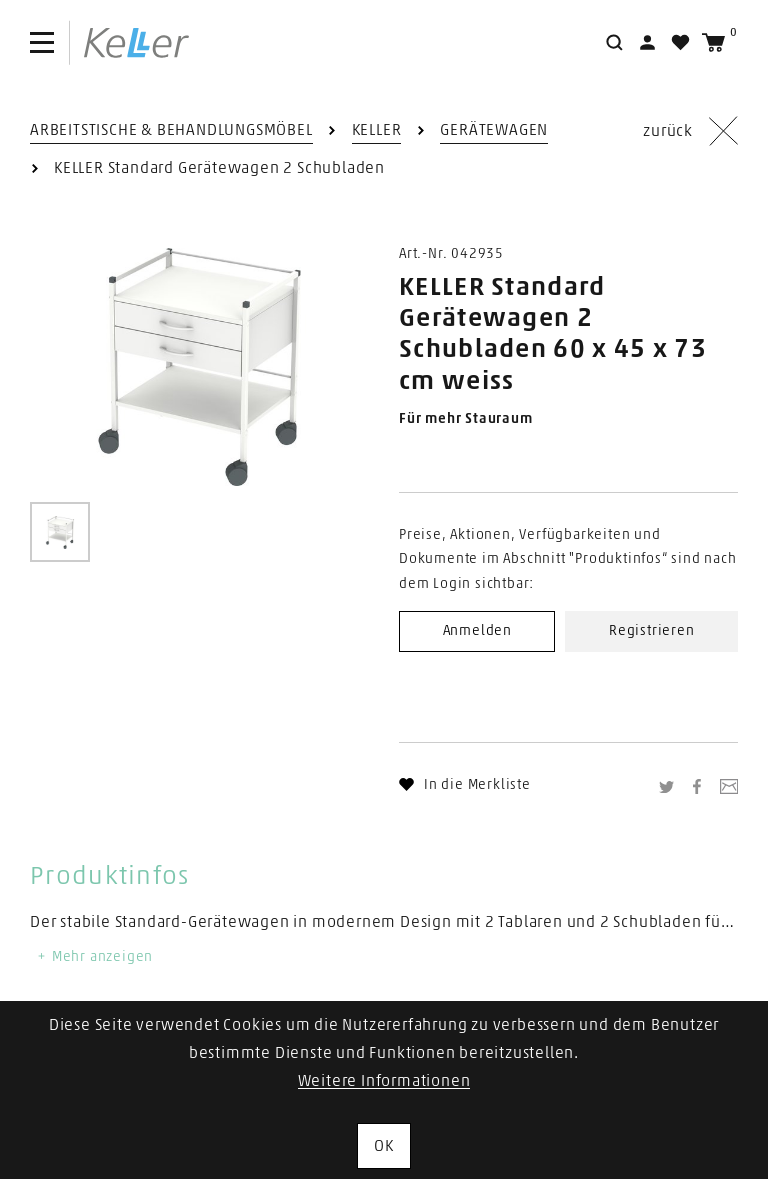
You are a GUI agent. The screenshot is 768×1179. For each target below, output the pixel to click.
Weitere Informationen (384, 1081)
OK (384, 1146)
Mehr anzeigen (94, 957)
